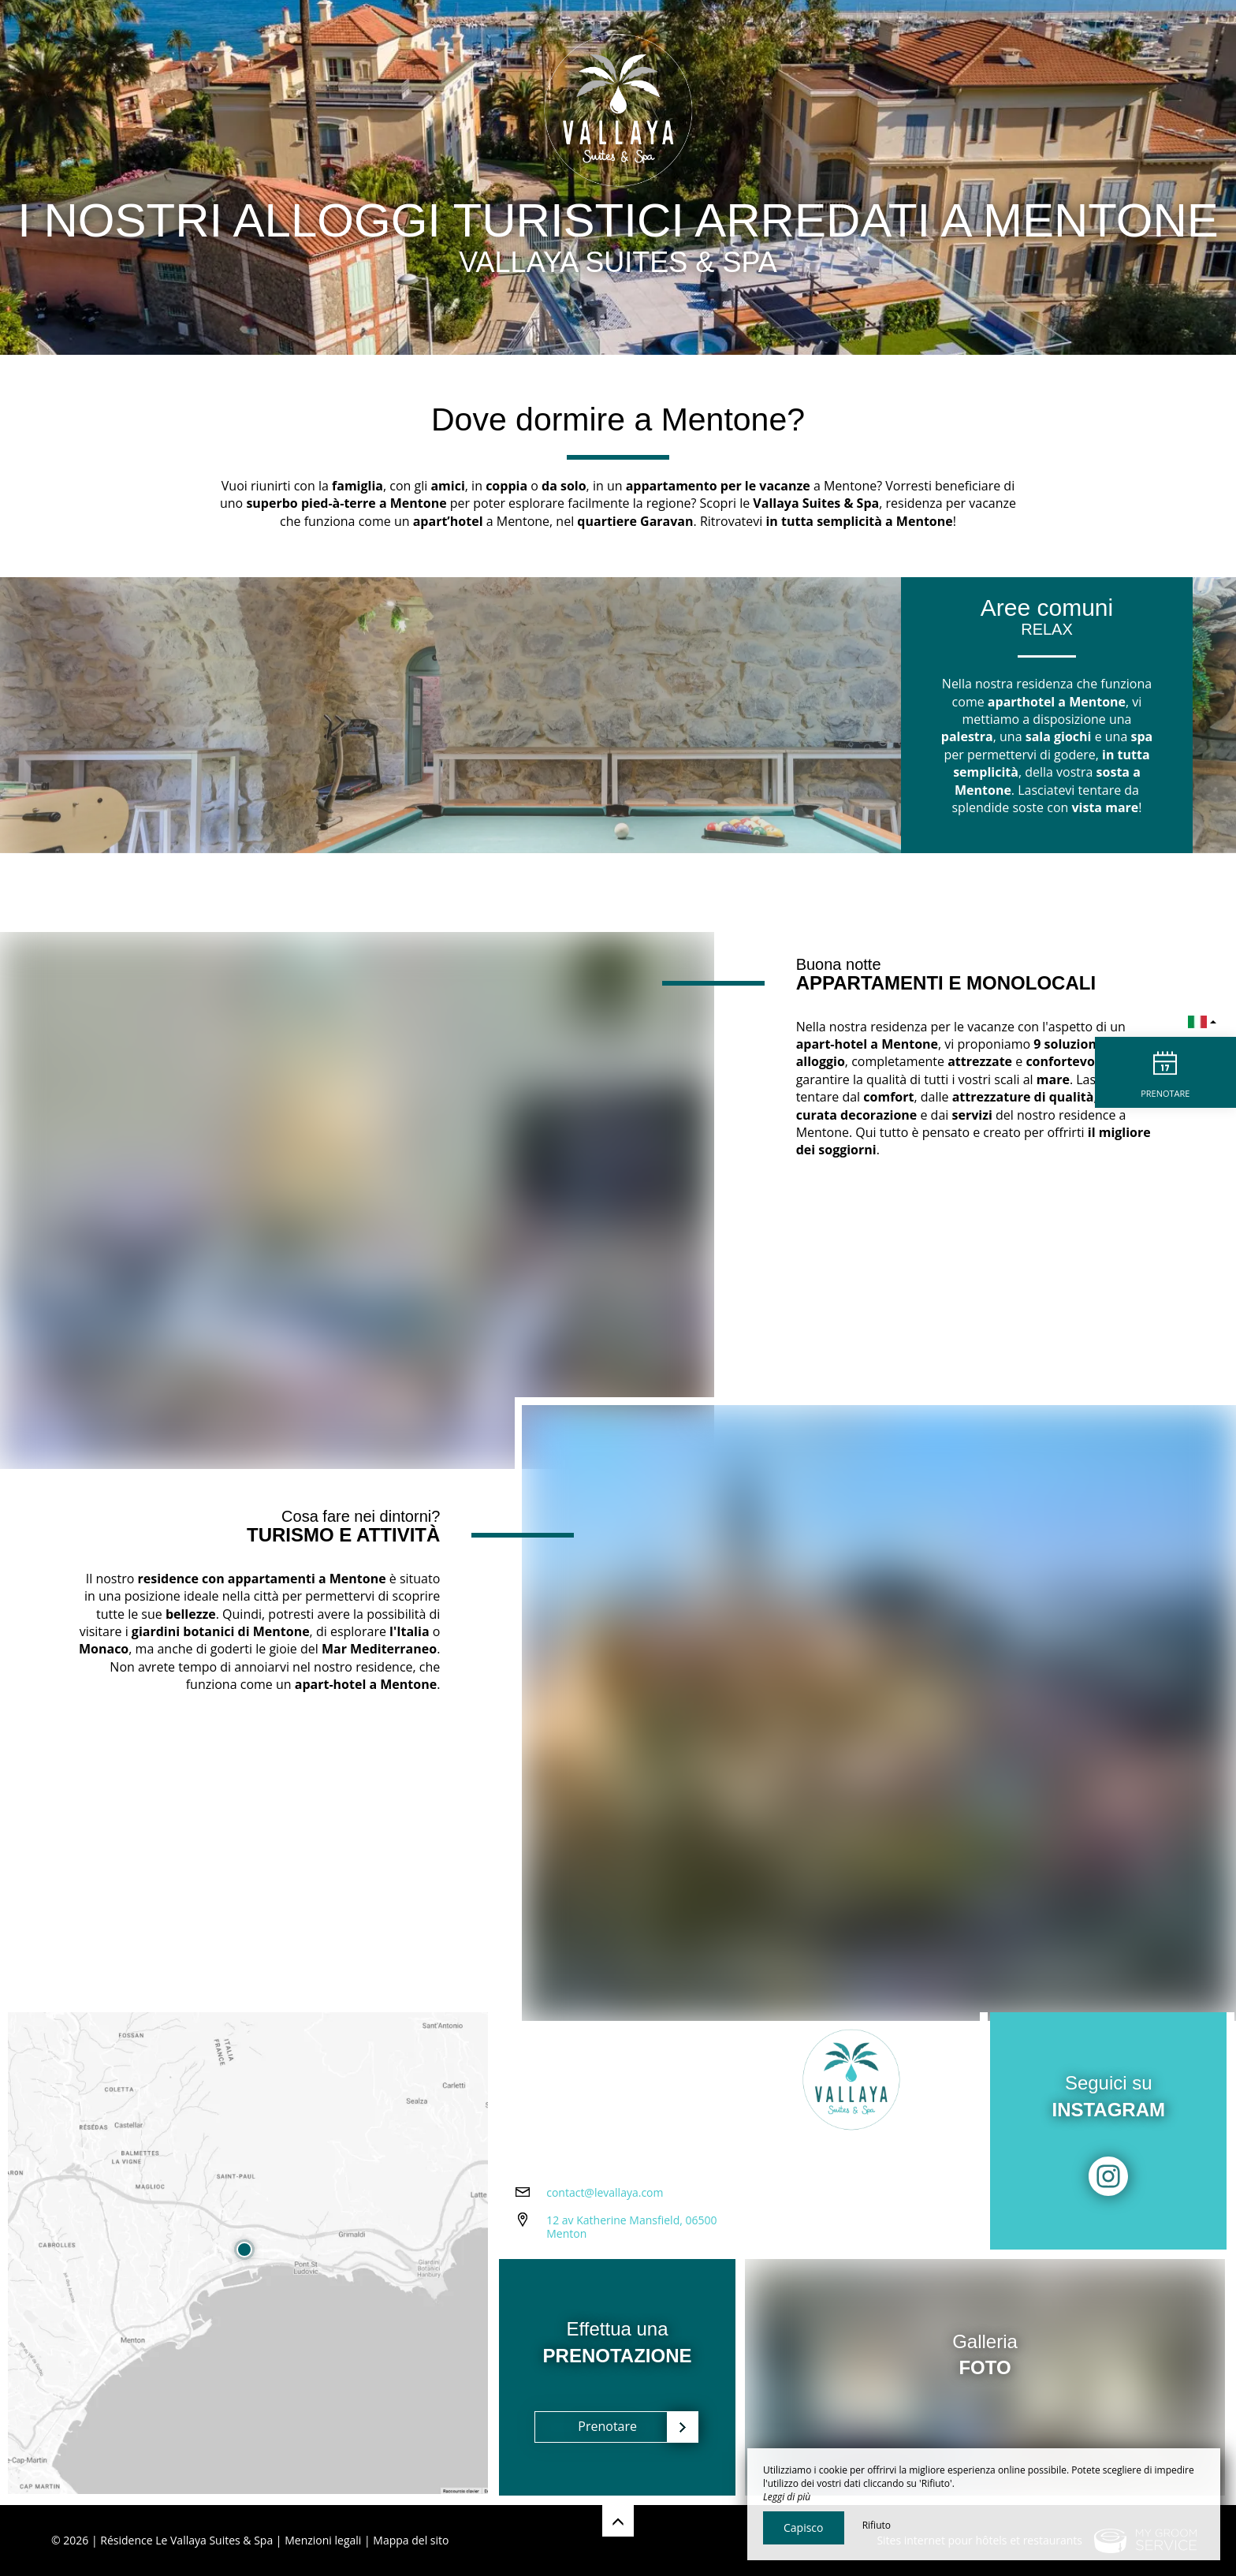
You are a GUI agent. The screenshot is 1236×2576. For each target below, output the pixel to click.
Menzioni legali (323, 2540)
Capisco (804, 2527)
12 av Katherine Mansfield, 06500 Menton (631, 2228)
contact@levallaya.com (604, 2193)
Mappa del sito (411, 2540)
